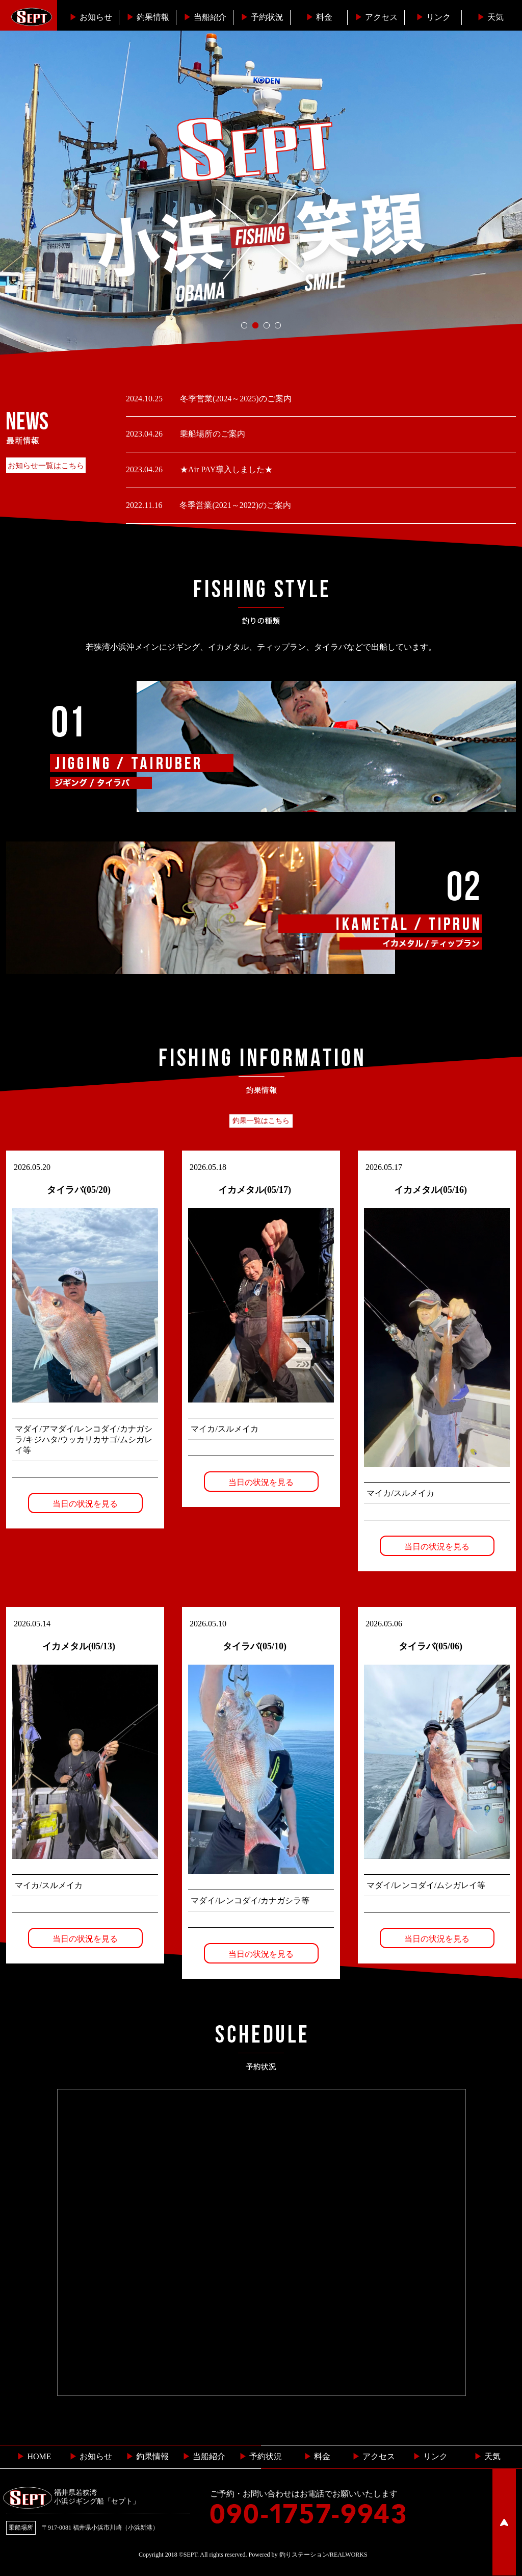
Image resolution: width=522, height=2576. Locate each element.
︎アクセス (376, 17)
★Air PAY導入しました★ (225, 469)
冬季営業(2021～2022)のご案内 (234, 505)
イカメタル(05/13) (78, 1646)
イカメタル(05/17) (254, 1190)
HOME (34, 2456)
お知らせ (90, 17)
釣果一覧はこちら (261, 1121)
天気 (490, 17)
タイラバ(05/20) (79, 1190)
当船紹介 (205, 17)
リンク (433, 17)
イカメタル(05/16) (430, 1190)
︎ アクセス (373, 2456)
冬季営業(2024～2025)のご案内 (235, 398)
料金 (319, 17)
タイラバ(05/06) (430, 1646)
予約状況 (262, 17)
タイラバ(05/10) (254, 1646)
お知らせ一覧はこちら (46, 466)
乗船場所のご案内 (211, 433)
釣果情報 (147, 17)
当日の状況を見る (85, 1503)
